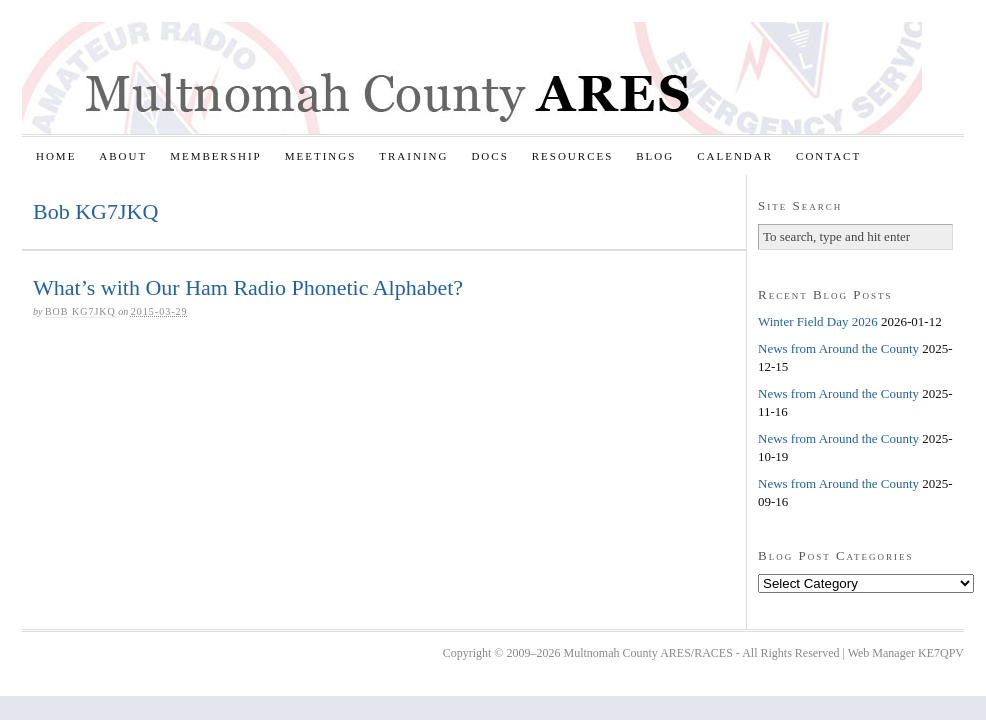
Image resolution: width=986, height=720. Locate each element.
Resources (573, 156)
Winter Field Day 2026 (818, 321)
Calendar (735, 156)
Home (56, 156)
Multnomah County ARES (472, 78)
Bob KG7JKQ (80, 311)
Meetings (321, 156)
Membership (216, 156)
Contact (828, 156)
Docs (489, 156)
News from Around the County (838, 348)
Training (413, 156)
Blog (655, 156)
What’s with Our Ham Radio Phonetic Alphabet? (248, 287)
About (123, 156)
